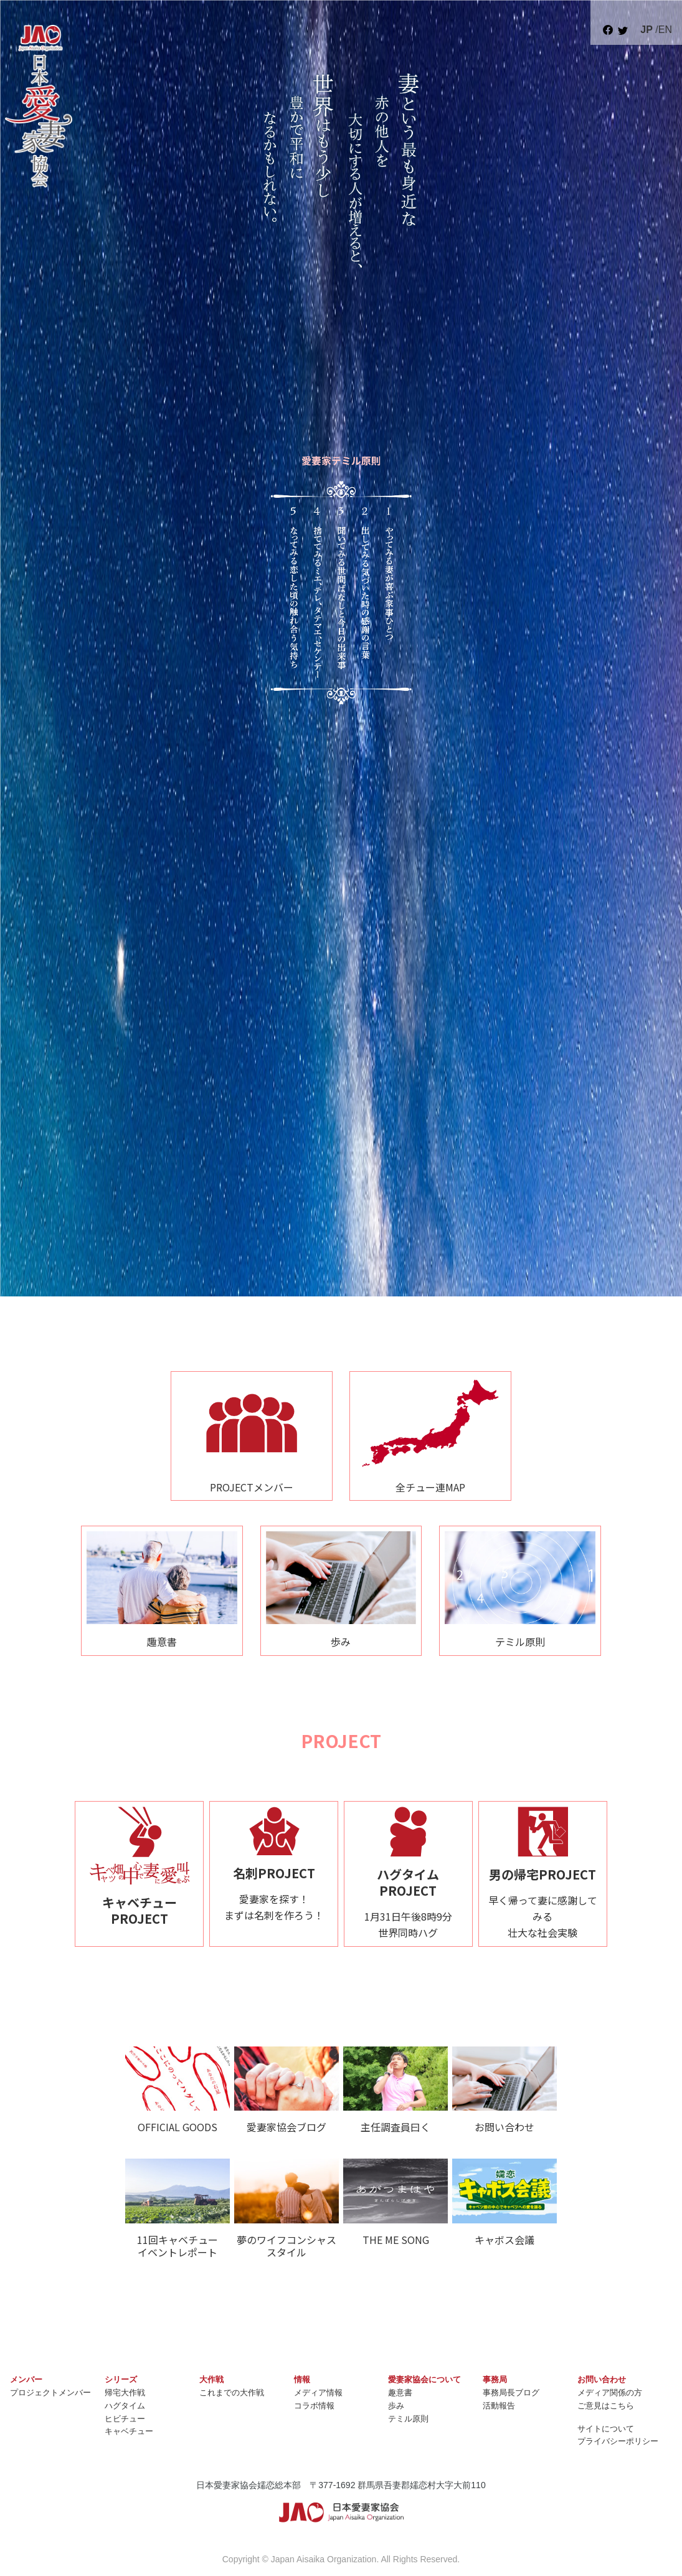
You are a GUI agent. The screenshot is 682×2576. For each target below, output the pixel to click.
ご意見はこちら (605, 2405)
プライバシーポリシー (617, 2441)
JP (646, 29)
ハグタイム (125, 2405)
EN (665, 29)
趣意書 (400, 2392)
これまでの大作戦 (231, 2392)
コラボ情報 (314, 2405)
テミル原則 (408, 2418)
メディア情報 (318, 2392)
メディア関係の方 (609, 2392)
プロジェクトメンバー (50, 2392)
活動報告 (499, 2405)
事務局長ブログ (511, 2392)
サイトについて (605, 2428)
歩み (396, 2405)
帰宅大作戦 (125, 2392)
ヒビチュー (125, 2418)
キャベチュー (129, 2431)
